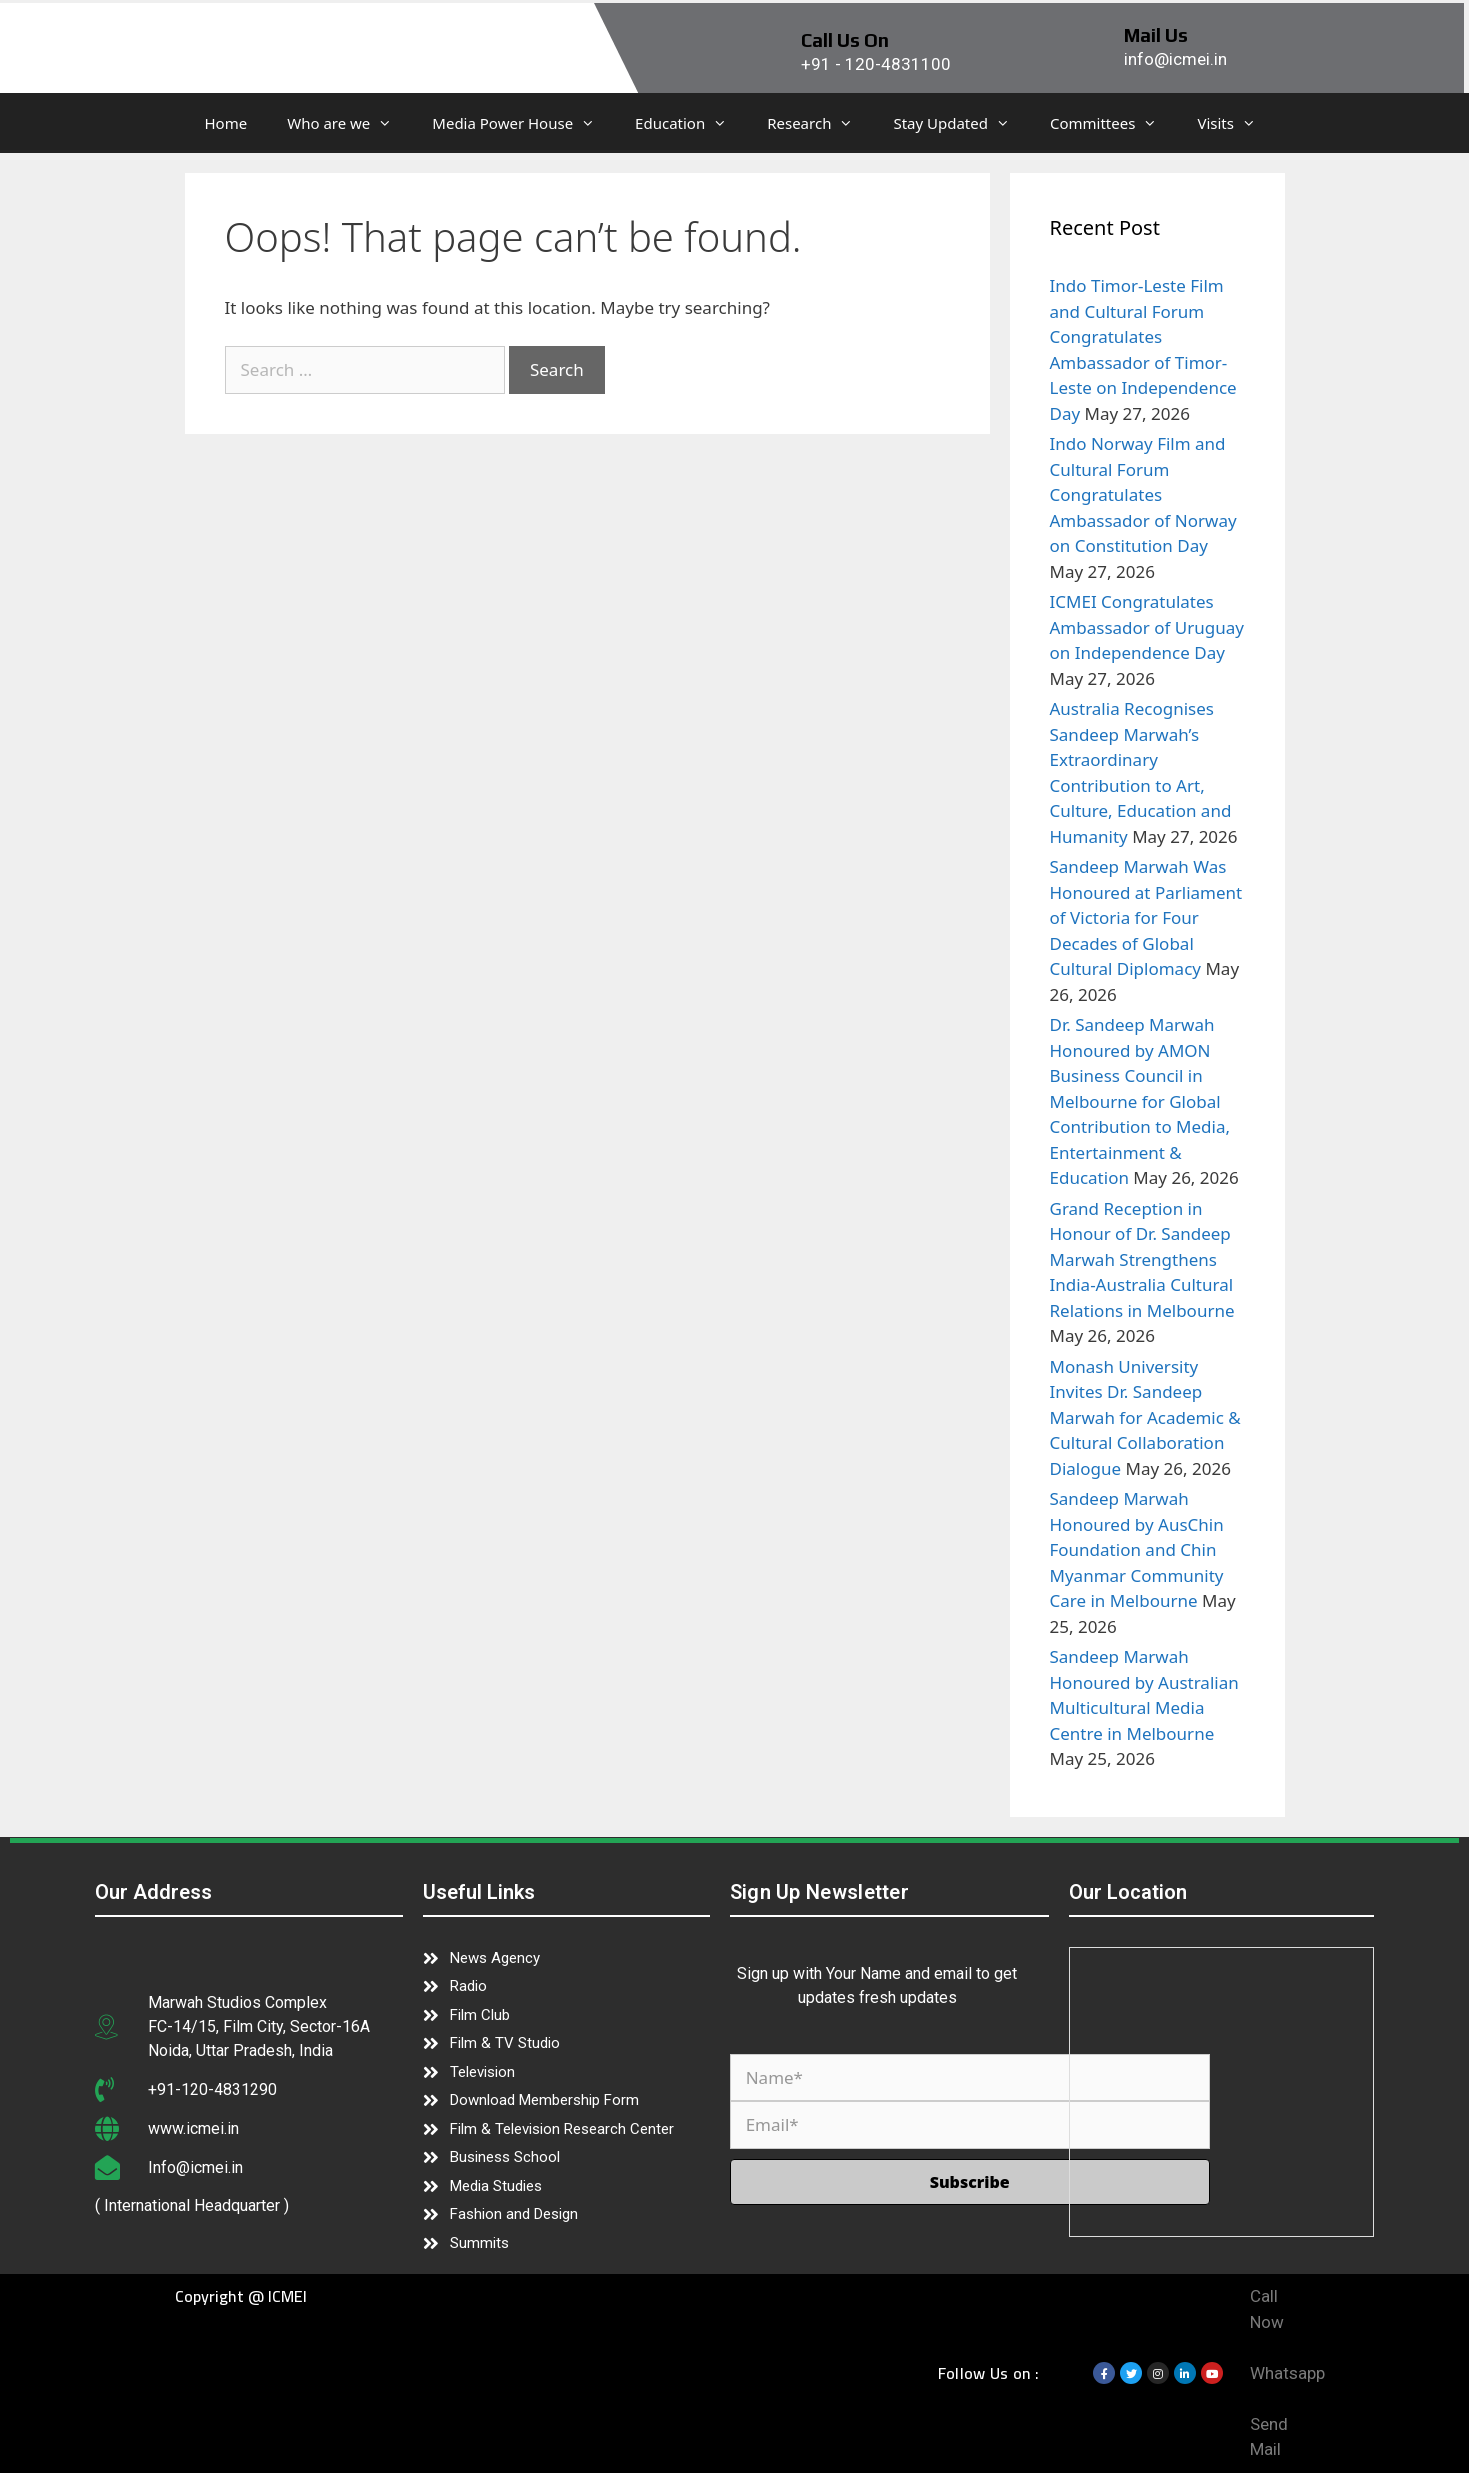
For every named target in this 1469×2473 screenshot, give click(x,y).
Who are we (349, 123)
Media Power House (523, 123)
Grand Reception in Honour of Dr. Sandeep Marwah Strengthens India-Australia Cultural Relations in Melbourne (1142, 1259)
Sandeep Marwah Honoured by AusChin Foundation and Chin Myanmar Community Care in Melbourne (1137, 1549)
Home (226, 123)
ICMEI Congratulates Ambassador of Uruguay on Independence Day (1147, 627)
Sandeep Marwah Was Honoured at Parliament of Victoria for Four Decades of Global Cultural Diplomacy (1146, 917)
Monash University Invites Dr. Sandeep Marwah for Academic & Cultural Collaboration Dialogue (1145, 1417)
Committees (1113, 123)
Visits (1236, 123)
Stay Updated (961, 123)
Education (691, 123)
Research (820, 123)
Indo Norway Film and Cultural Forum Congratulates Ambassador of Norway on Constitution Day (1143, 494)
